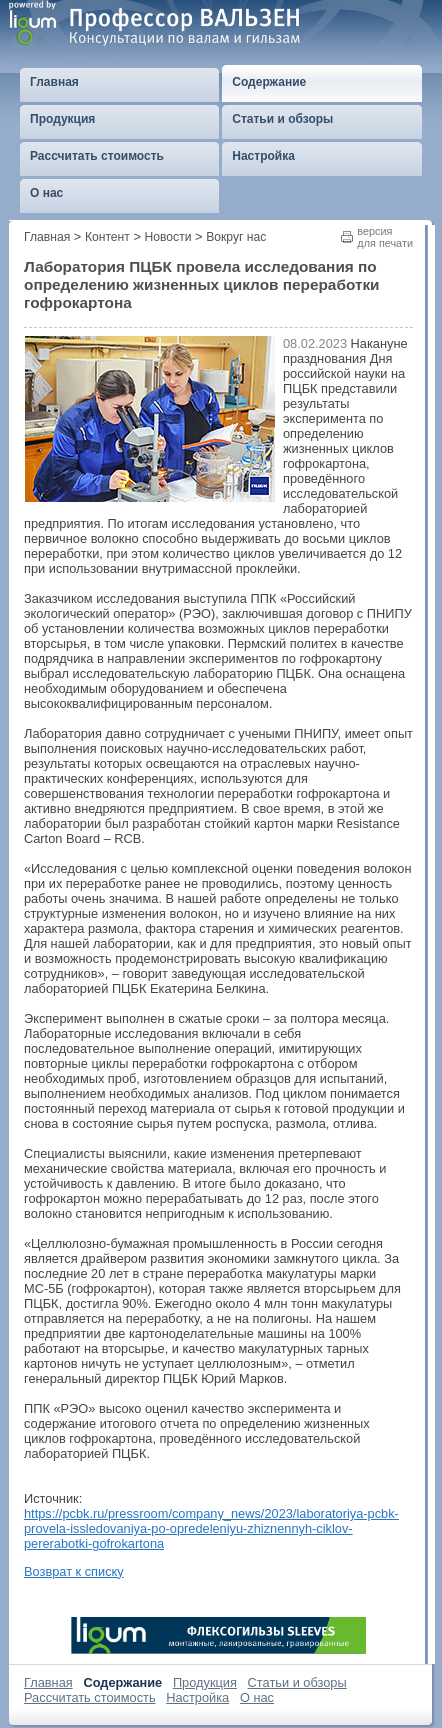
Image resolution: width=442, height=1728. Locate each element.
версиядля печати (385, 237)
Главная (47, 237)
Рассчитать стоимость (90, 1697)
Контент (107, 237)
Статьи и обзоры (297, 1682)
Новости (168, 237)
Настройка (197, 1697)
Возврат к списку (74, 1571)
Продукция (205, 1682)
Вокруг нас (236, 237)
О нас (257, 1697)
